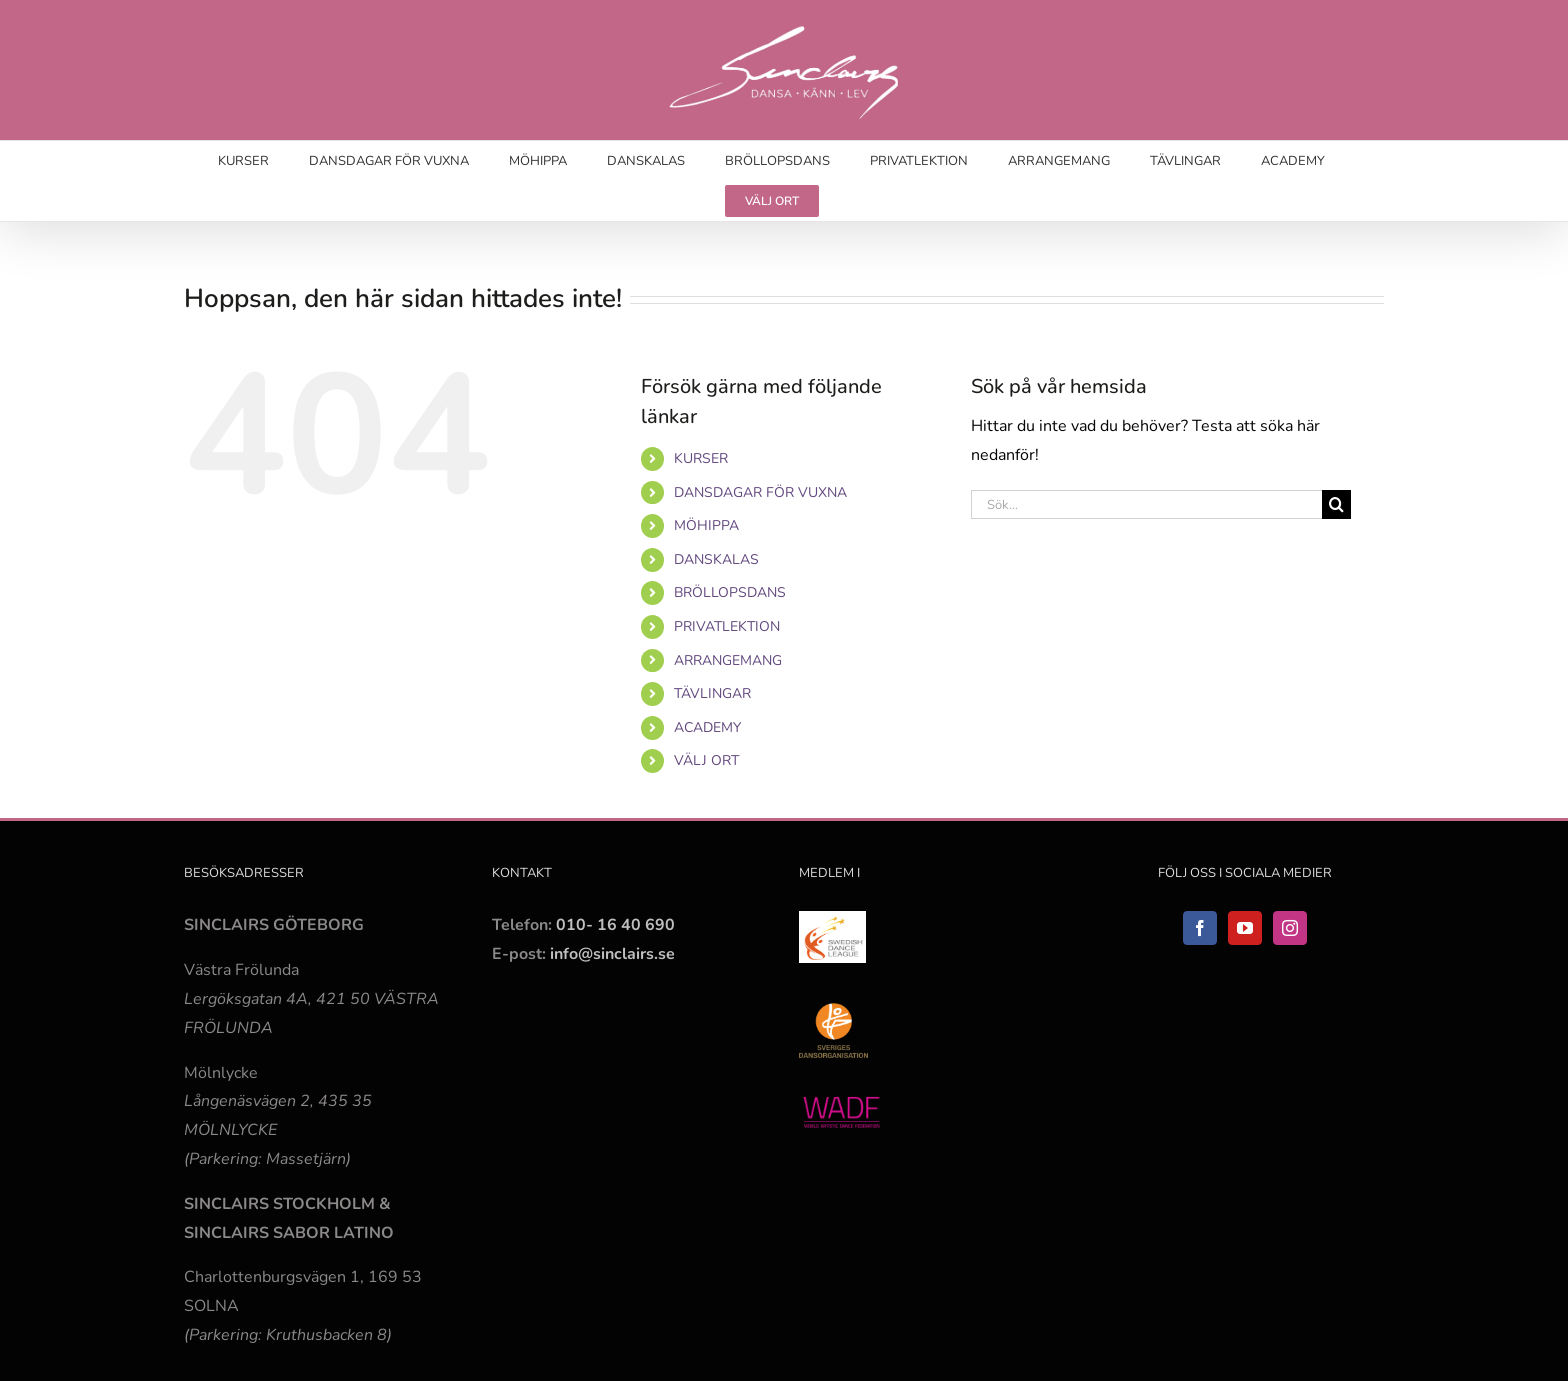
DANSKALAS (716, 559)
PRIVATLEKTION (727, 626)
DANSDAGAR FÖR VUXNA (760, 492)
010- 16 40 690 (615, 925)
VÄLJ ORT (706, 760)
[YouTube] (1245, 928)
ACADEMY (707, 727)
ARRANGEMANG (728, 660)
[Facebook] (1200, 928)
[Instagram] (1290, 928)
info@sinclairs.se (610, 954)
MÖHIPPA (706, 525)
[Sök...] (1146, 504)
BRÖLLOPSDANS (730, 592)
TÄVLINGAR (712, 693)
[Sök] (1336, 504)
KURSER (701, 458)
